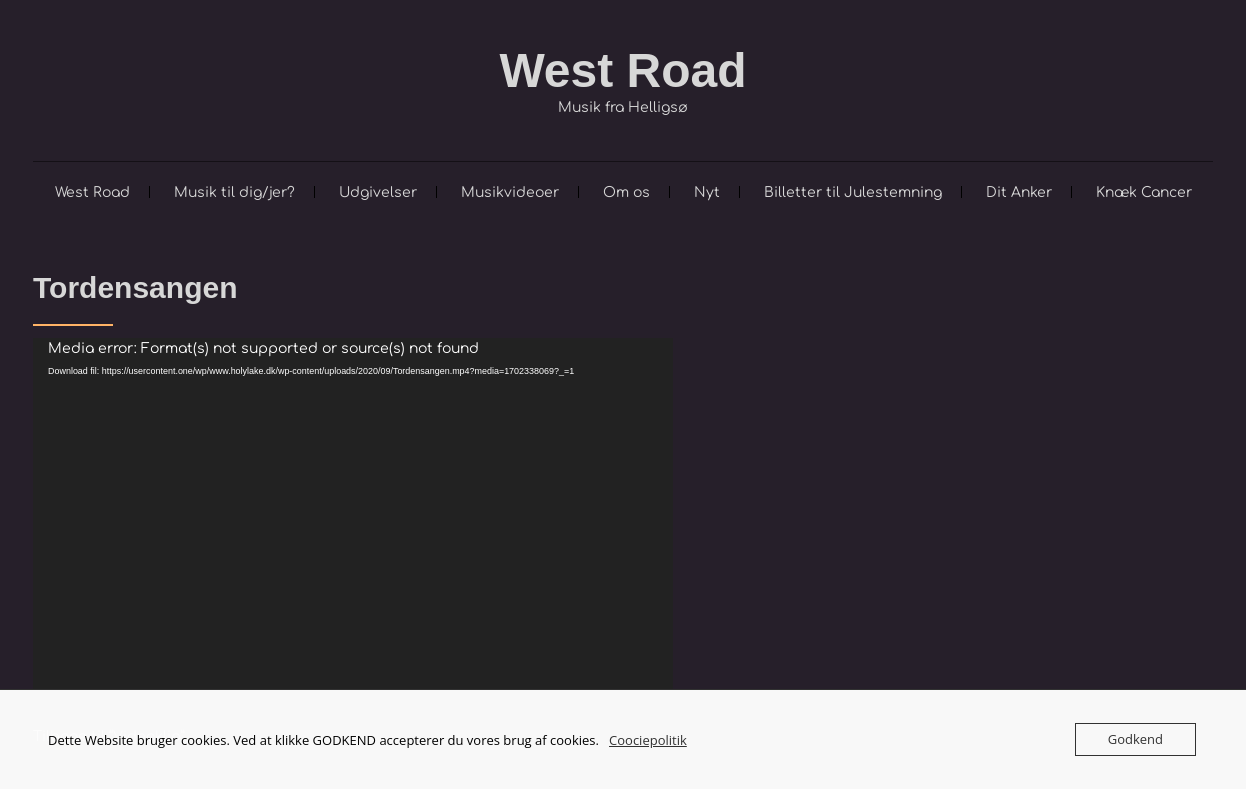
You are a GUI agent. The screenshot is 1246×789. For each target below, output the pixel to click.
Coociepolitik (648, 740)
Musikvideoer (510, 192)
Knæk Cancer (1144, 192)
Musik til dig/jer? (234, 192)
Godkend (1135, 739)
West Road (622, 70)
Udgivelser (378, 192)
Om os (626, 192)
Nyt (707, 192)
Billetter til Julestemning (853, 192)
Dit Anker (1019, 192)
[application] (353, 518)
